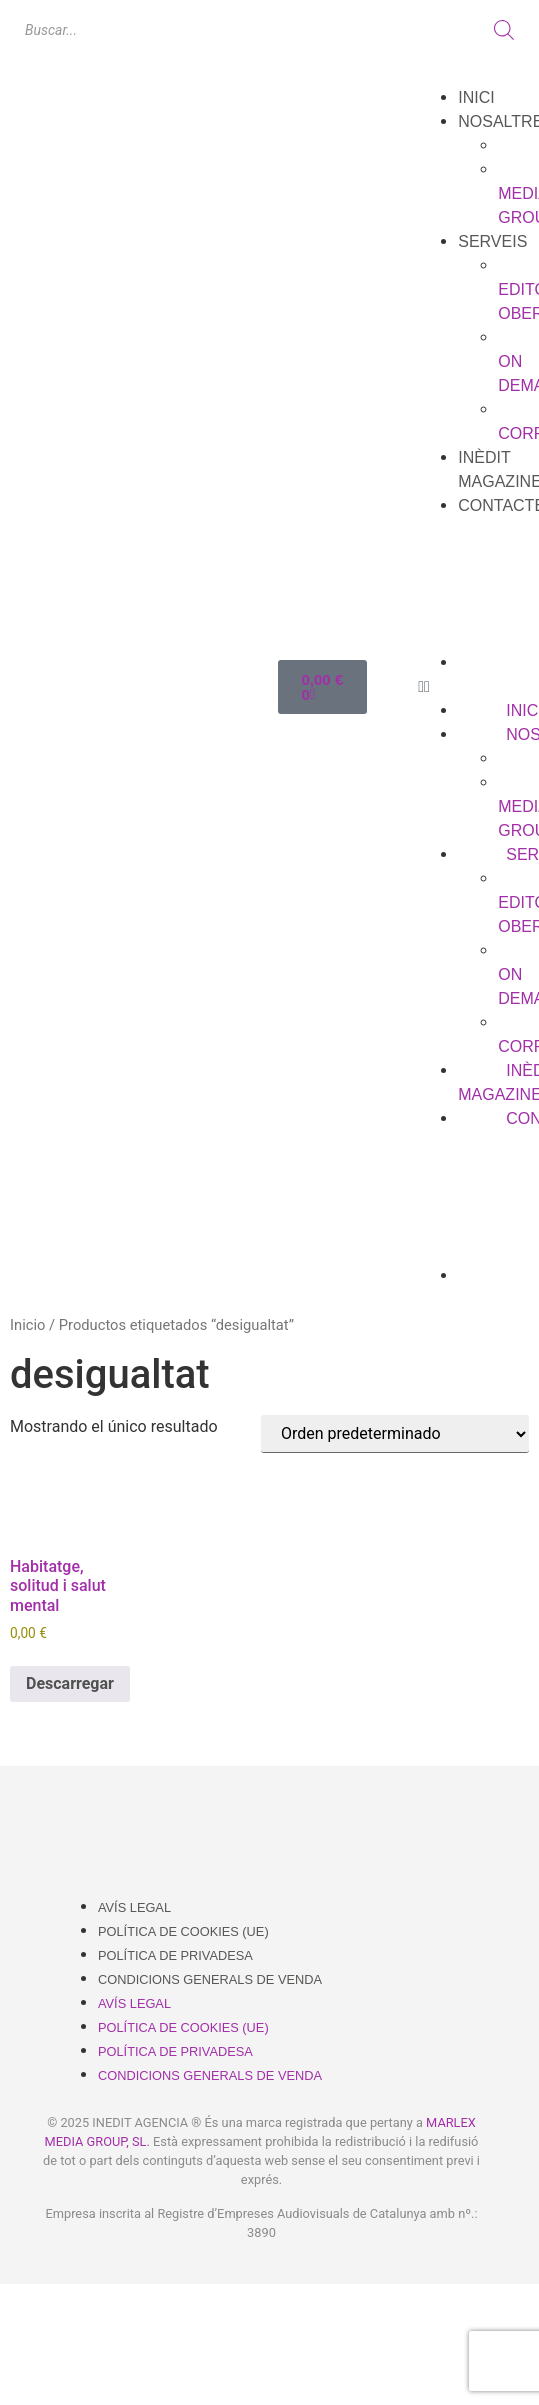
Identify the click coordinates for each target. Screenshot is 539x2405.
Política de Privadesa (175, 1955)
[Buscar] (504, 30)
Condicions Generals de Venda (210, 1979)
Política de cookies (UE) (183, 1931)
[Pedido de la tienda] (395, 1434)
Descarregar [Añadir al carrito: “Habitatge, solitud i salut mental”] (70, 1683)
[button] (473, 687)
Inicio (27, 1325)
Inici (476, 97)
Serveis (492, 241)
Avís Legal (134, 1907)
